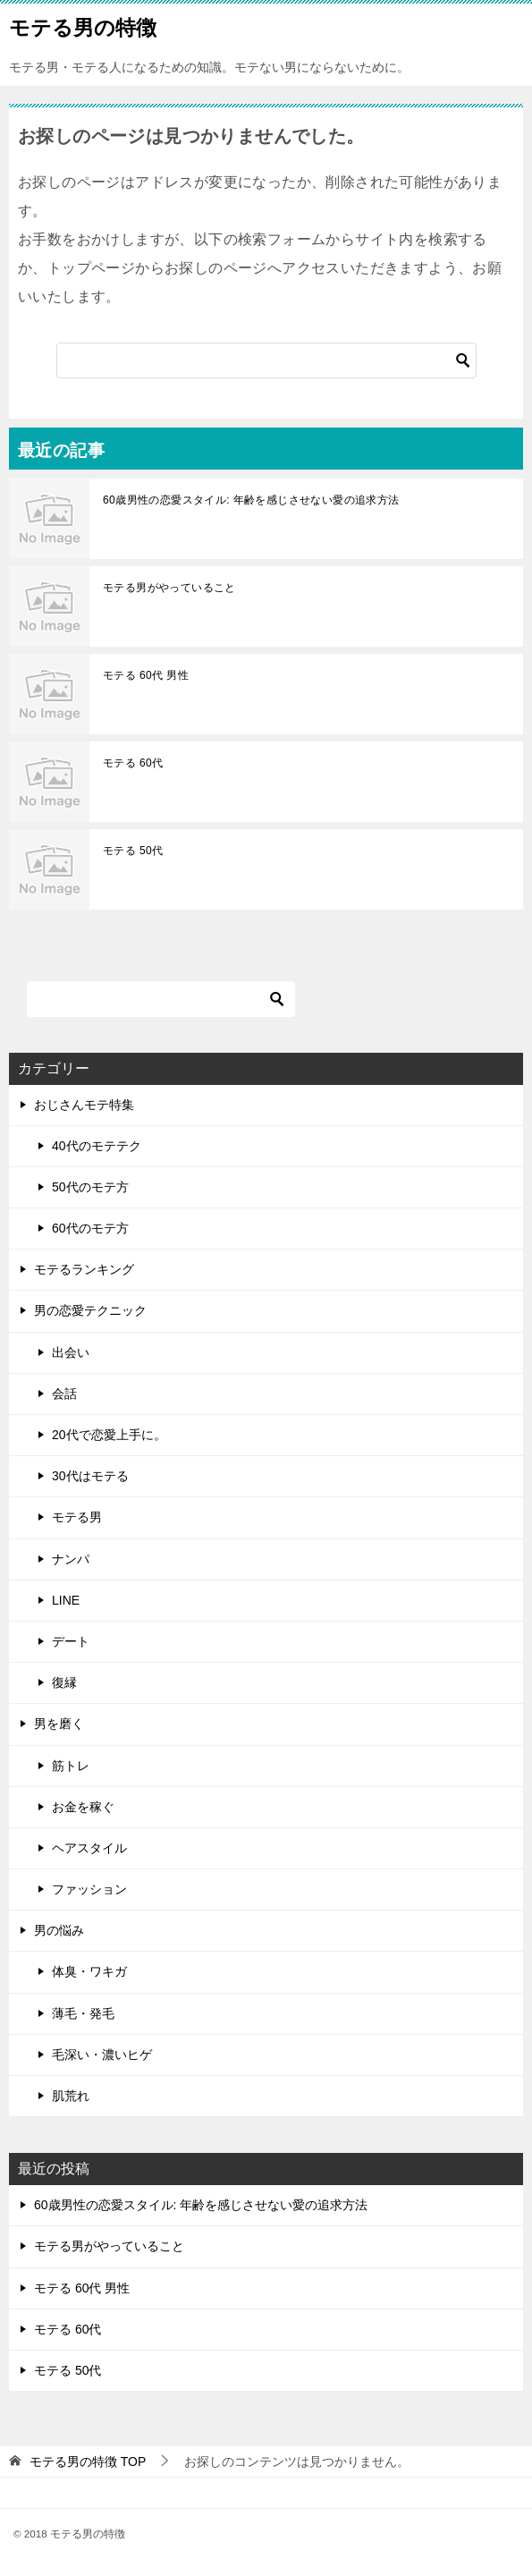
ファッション (89, 1889)
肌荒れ (70, 2096)
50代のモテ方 (90, 1187)
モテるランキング (84, 1269)
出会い (70, 1352)
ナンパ (70, 1559)
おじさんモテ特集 (84, 1104)
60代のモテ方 (90, 1228)
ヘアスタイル (89, 1848)
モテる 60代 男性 (146, 675)
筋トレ (70, 1765)
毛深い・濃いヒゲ (102, 2054)
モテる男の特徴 (82, 26)
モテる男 (77, 1517)
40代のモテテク (96, 1146)
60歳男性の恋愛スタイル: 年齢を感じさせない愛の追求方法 (251, 500)
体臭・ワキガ (89, 1971)
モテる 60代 (133, 763)
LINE (66, 1600)
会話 (64, 1393)
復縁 (64, 1682)
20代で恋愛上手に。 (109, 1435)
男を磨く (59, 1723)
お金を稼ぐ (83, 1807)
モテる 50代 (133, 850)
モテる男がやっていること (169, 587)
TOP (88, 2461)
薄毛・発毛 (83, 2013)
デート (70, 1641)
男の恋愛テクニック (90, 1310)
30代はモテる (90, 1476)
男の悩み (59, 1930)
